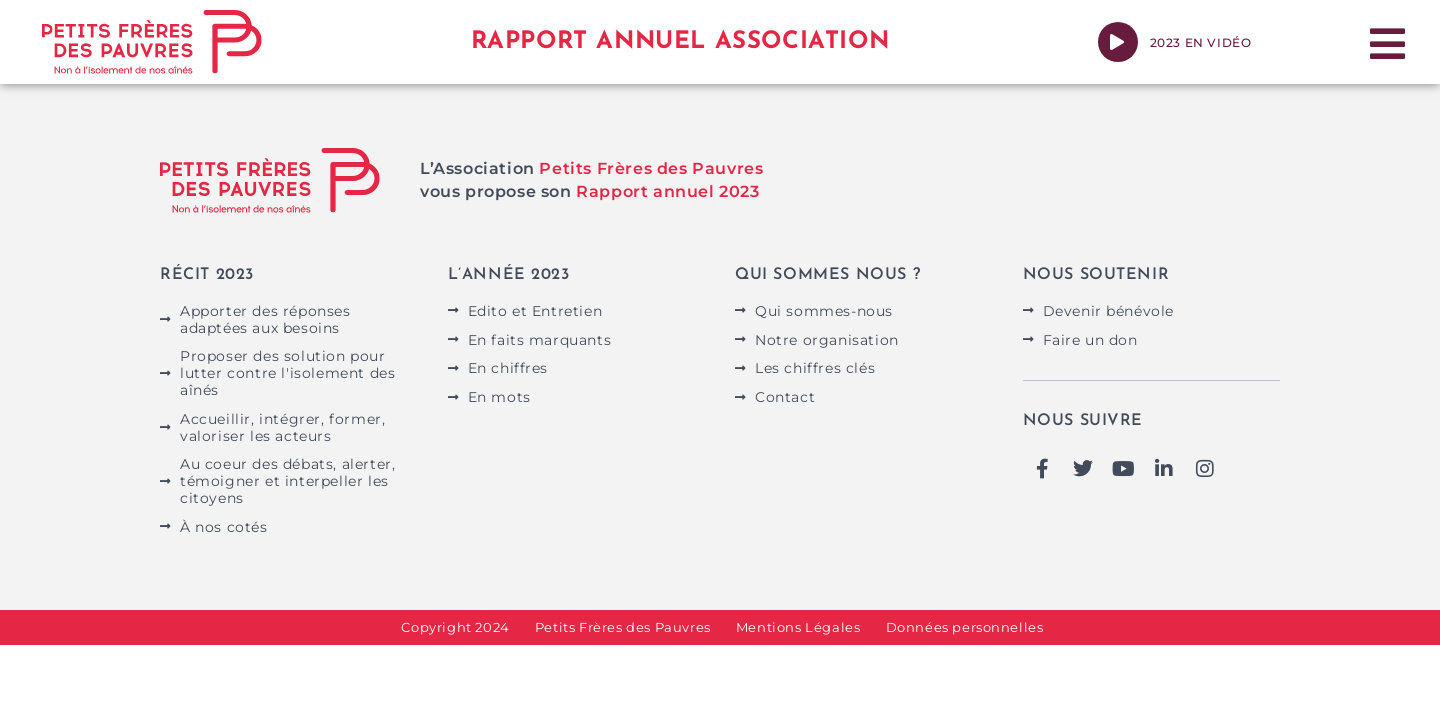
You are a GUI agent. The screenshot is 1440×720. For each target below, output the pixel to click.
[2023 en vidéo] (1118, 42)
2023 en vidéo (1201, 42)
